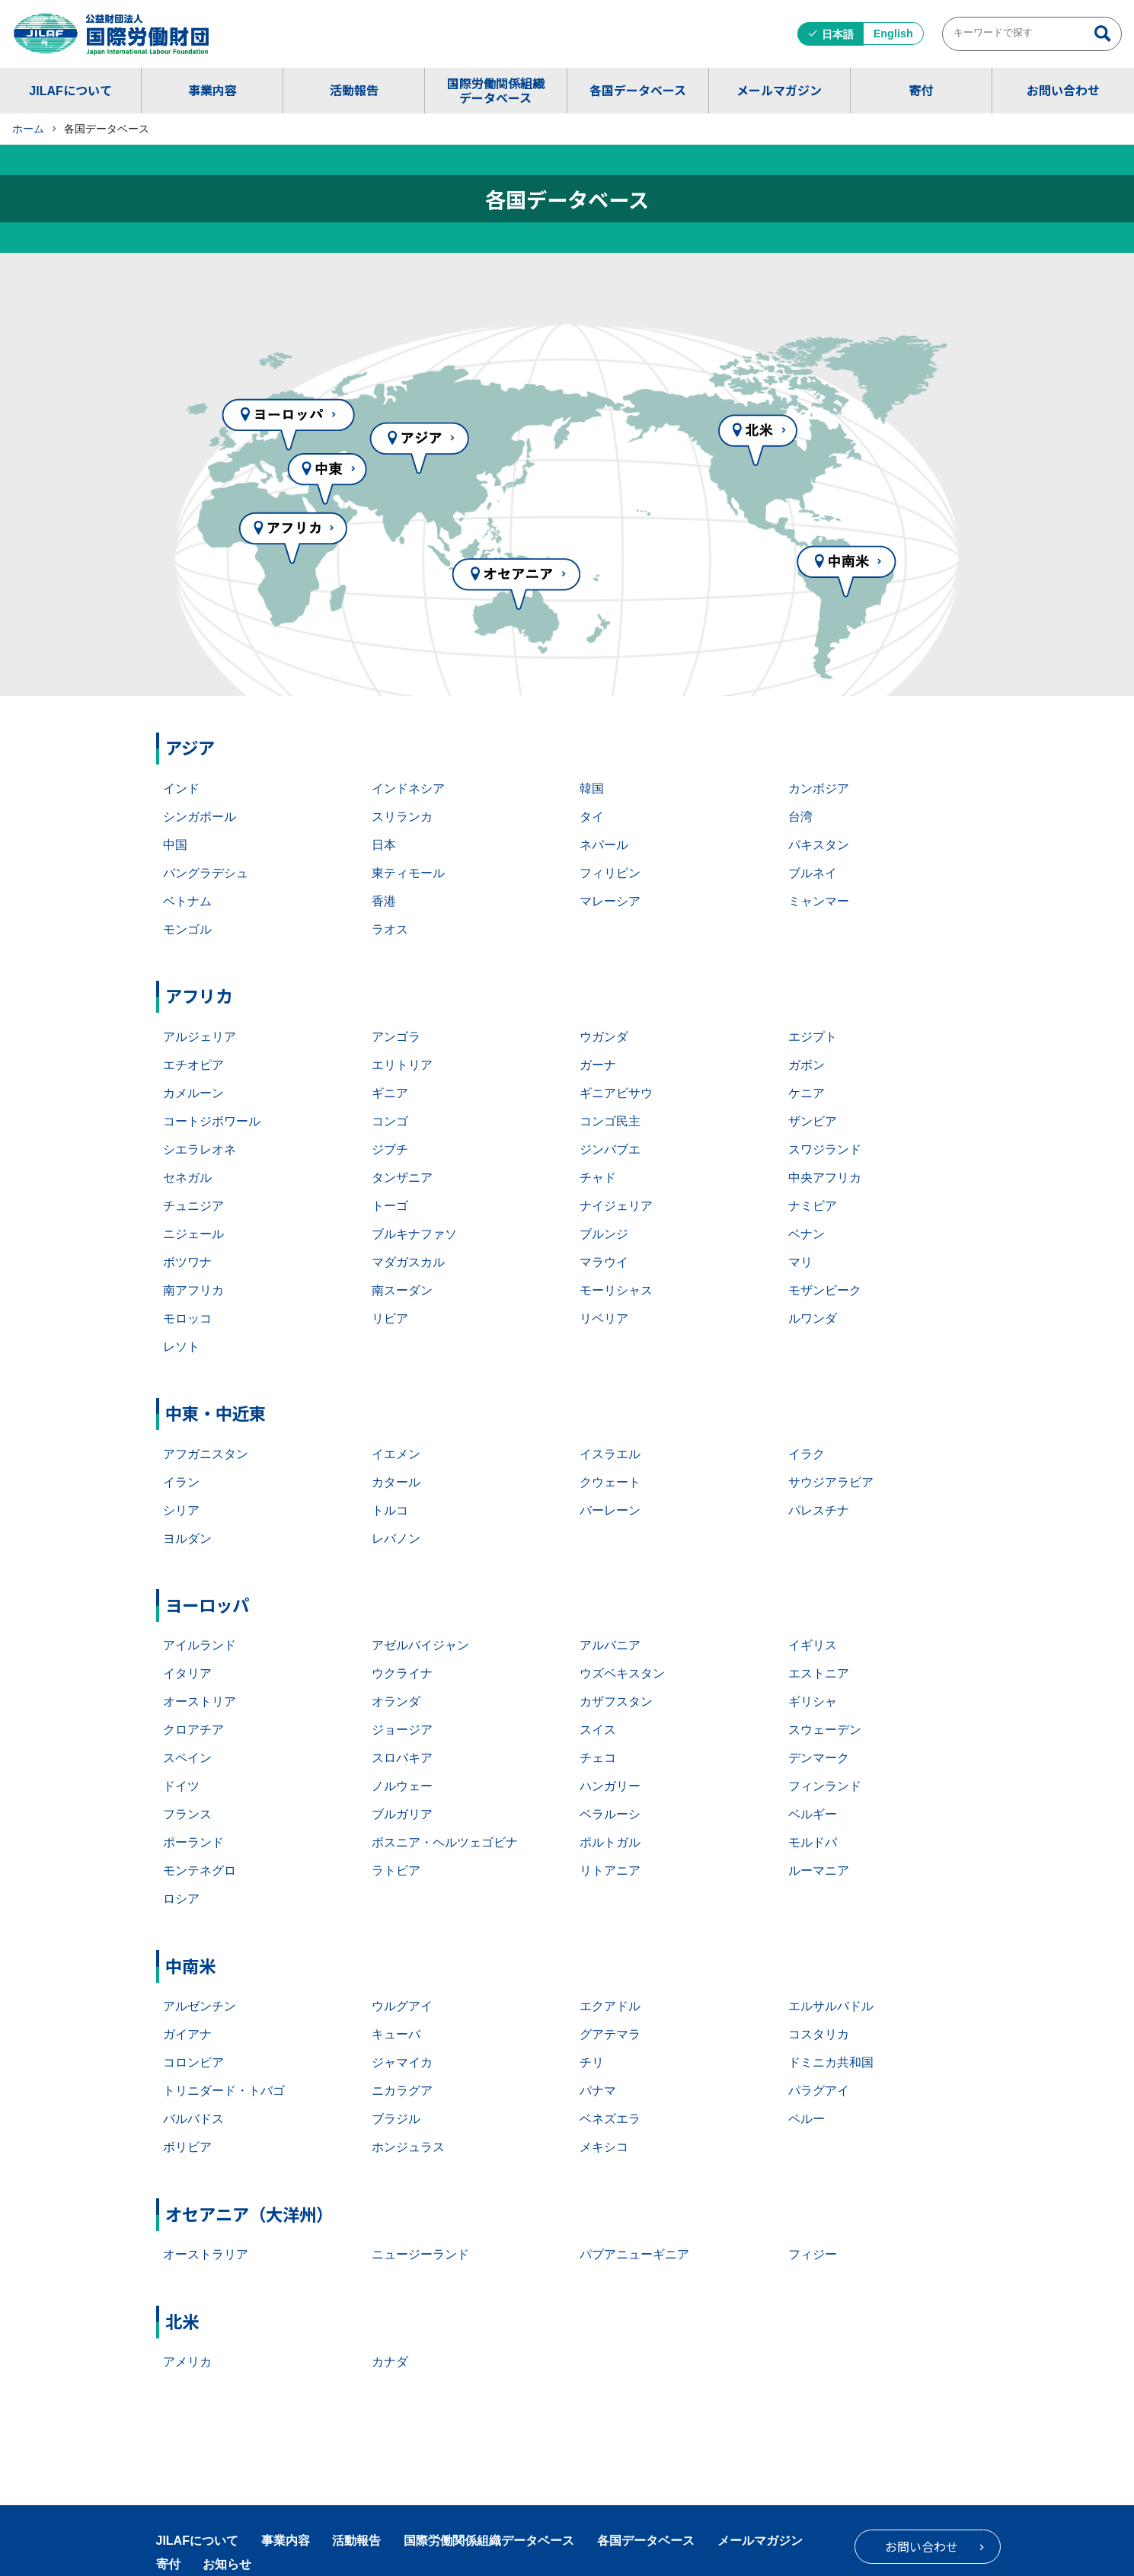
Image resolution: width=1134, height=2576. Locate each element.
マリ (800, 1262)
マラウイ (604, 1262)
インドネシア (408, 788)
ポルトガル (610, 1842)
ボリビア (187, 2146)
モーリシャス (616, 1290)
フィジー (812, 2254)
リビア (390, 1318)
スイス (598, 1729)
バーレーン (610, 1510)
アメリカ (187, 2361)
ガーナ (598, 1064)
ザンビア (812, 1121)
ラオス (390, 929)
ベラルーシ (610, 1814)
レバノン (396, 1538)
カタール (396, 1482)
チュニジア (193, 1205)
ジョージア (402, 1729)
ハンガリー (610, 1786)
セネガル (187, 1177)
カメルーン (193, 1093)
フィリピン (610, 873)
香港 (384, 901)
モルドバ (812, 1842)
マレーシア (610, 901)
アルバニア (610, 1645)
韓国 (592, 788)
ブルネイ (812, 873)
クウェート (610, 1482)
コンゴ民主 (610, 1121)
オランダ (396, 1701)
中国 (175, 844)
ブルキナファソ (414, 1233)
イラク (806, 1454)
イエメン (396, 1454)
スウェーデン (824, 1729)
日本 (384, 844)
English (893, 33)
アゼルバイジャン (420, 1645)
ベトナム (187, 901)
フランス (187, 1814)
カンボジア (818, 788)
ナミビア (812, 1205)
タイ (592, 816)
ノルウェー (402, 1786)
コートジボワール (211, 1121)
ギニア (390, 1093)
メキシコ (604, 2146)
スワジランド (824, 1149)
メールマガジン (779, 90)
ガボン (806, 1064)
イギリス (812, 1645)
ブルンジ (604, 1233)
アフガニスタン (205, 1454)
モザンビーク (824, 1290)
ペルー (806, 2118)
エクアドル (610, 2006)
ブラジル (396, 2118)
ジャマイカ (402, 2062)
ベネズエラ (610, 2118)
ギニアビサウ (616, 1093)
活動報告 (354, 90)
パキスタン (818, 844)
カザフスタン (616, 1701)
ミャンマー (818, 901)
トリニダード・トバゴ (224, 2090)
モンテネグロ (199, 1870)
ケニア (806, 1093)
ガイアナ (187, 2034)
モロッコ (187, 1318)
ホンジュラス (408, 2146)
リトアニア (610, 1870)
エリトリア (402, 1064)
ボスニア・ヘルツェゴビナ (445, 1842)
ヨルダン (187, 1538)
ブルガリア (402, 1814)
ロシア (181, 1898)
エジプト (812, 1036)
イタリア (187, 1673)
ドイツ (181, 1786)
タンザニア (402, 1177)
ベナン (806, 1233)
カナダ (390, 2361)
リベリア (604, 1318)
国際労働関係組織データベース (496, 90)
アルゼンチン (199, 2006)
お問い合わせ (1063, 90)
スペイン (187, 1757)
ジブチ (390, 1149)
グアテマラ (610, 2034)
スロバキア (402, 1757)
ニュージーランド (420, 2254)
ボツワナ (187, 1262)
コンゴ (390, 1121)
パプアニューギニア (634, 2254)
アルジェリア (199, 1036)
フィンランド (824, 1786)
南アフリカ (193, 1290)
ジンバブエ (610, 1149)
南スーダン (402, 1290)
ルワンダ (812, 1318)
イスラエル (610, 1454)
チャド (598, 1177)
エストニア (818, 1673)
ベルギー (812, 1814)
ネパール (604, 844)
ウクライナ (402, 1673)
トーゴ (390, 1205)
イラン (181, 1482)
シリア (181, 1510)
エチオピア (193, 1064)
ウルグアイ (402, 2006)
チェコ (598, 1757)
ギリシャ (812, 1701)
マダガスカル (408, 1262)
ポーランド (193, 1842)
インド (181, 788)
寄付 (921, 90)
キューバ (396, 2034)
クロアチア (193, 1729)
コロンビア (193, 2062)
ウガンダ (604, 1036)
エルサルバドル (831, 2006)
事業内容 (212, 90)
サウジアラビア (831, 1482)
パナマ (598, 2090)
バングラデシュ (205, 873)
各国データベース (637, 90)
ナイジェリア (616, 1205)
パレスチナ (818, 1510)
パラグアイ (818, 2090)
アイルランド (199, 1645)
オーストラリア (205, 2254)
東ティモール (408, 873)
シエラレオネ (199, 1149)
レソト (181, 1346)
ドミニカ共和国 (831, 2062)
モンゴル (187, 929)
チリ (592, 2062)
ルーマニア (818, 1870)
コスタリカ (818, 2034)
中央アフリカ (824, 1177)
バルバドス (193, 2118)
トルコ (390, 1510)
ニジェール (193, 1233)
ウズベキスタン (622, 1673)
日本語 (838, 34)
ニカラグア (402, 2090)
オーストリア (199, 1701)
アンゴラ (396, 1036)
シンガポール (199, 816)
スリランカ (402, 816)
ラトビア (396, 1870)
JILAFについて (70, 90)
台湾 (800, 816)
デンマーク (818, 1757)
